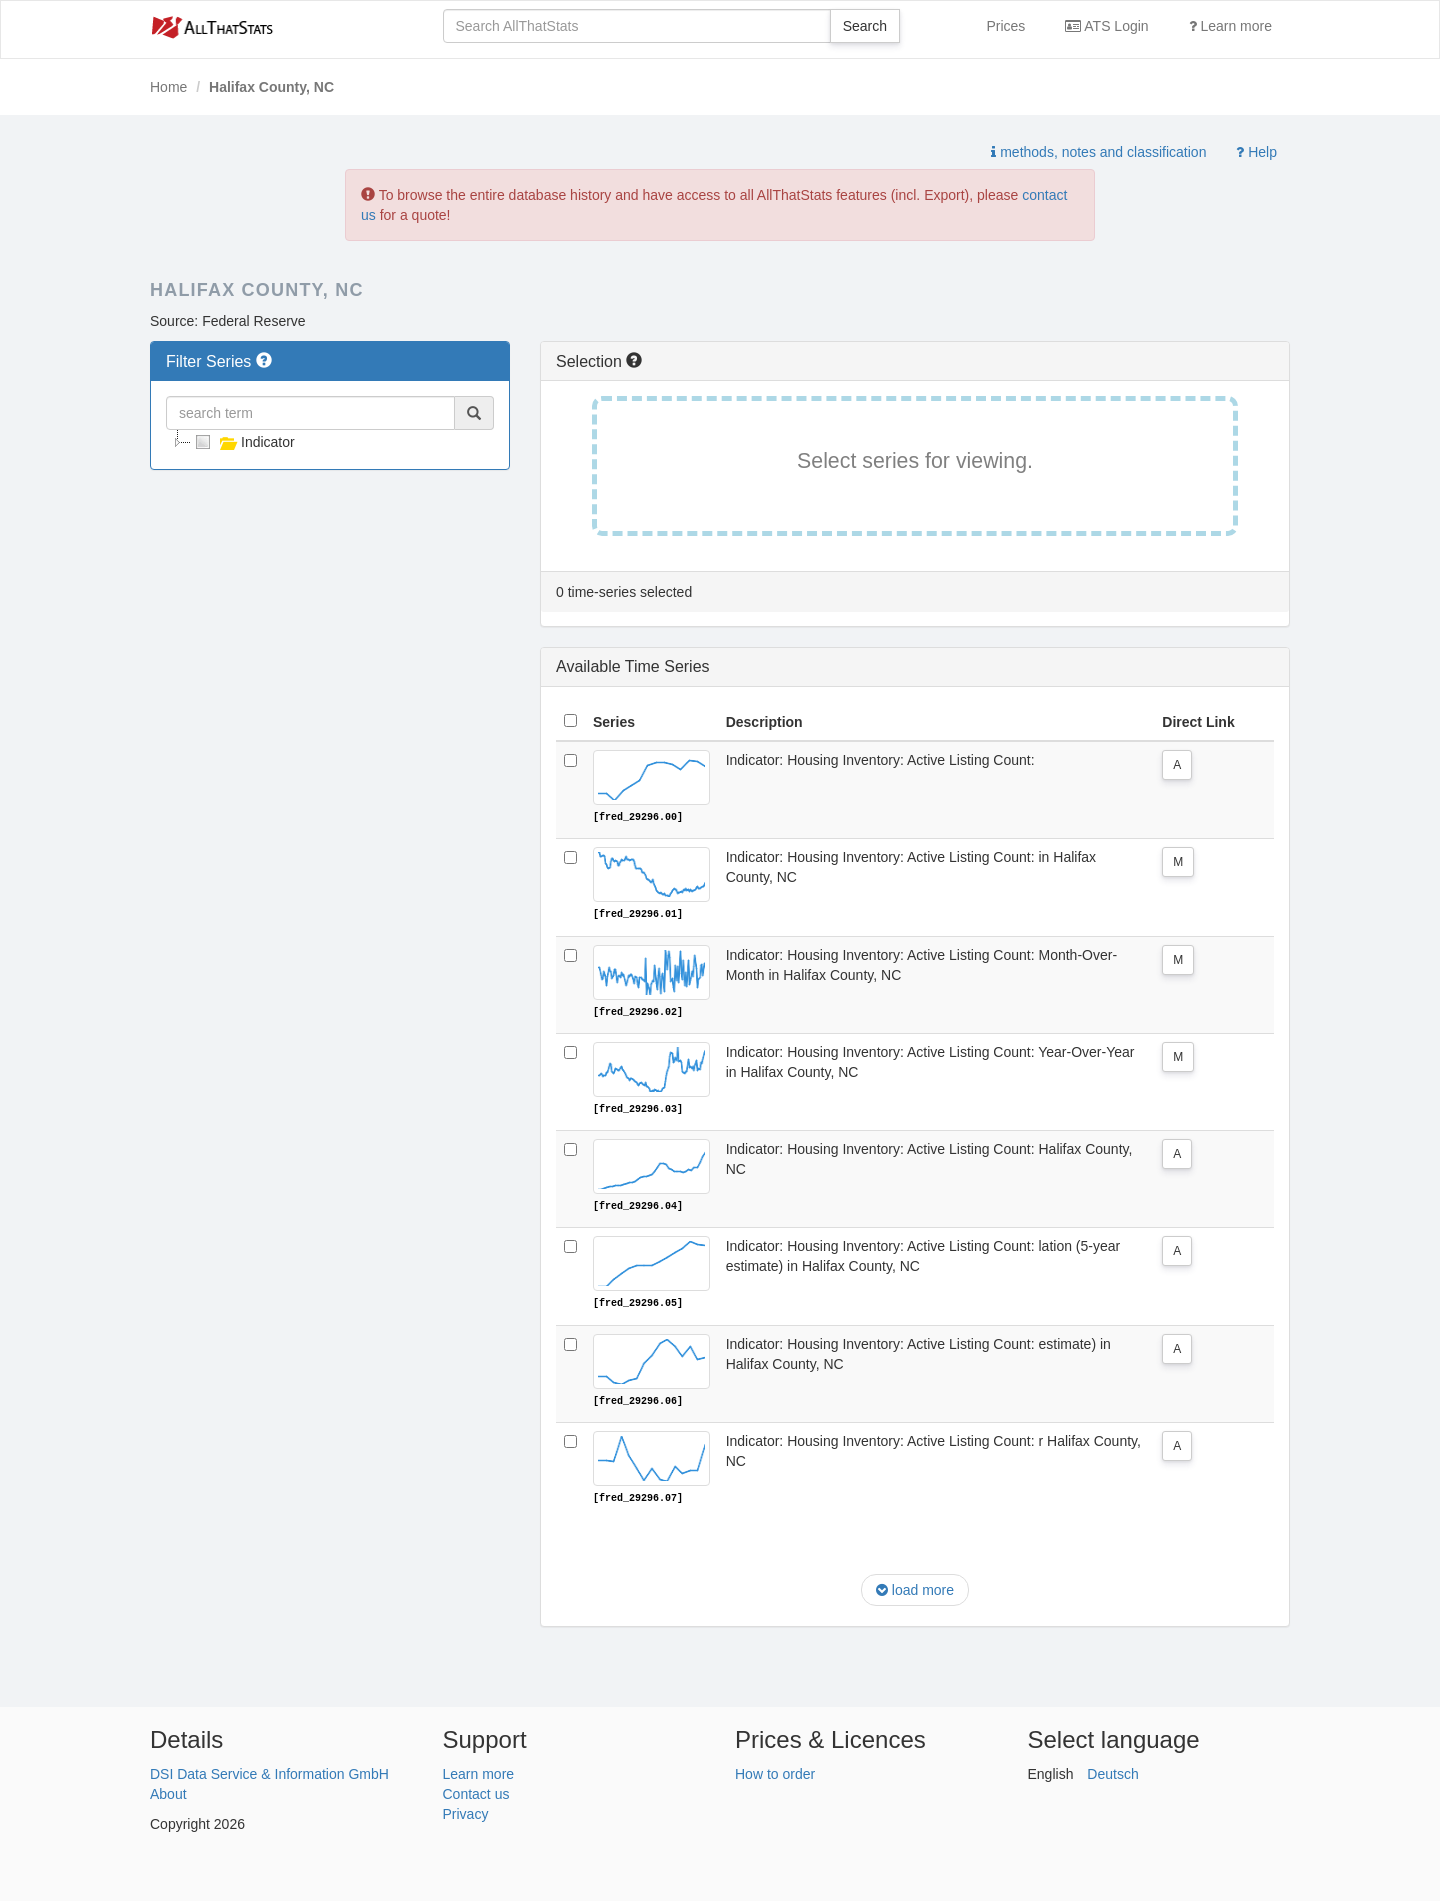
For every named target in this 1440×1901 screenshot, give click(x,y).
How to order (775, 1771)
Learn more (1230, 26)
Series (614, 722)
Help (1256, 152)
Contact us (476, 1791)
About (168, 1791)
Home (168, 87)
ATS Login (1106, 26)
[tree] (330, 442)
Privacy (466, 1811)
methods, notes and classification (1098, 152)
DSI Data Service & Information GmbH (269, 1771)
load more (915, 1588)
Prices (1005, 26)
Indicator (243, 442)
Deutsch (1112, 1771)
